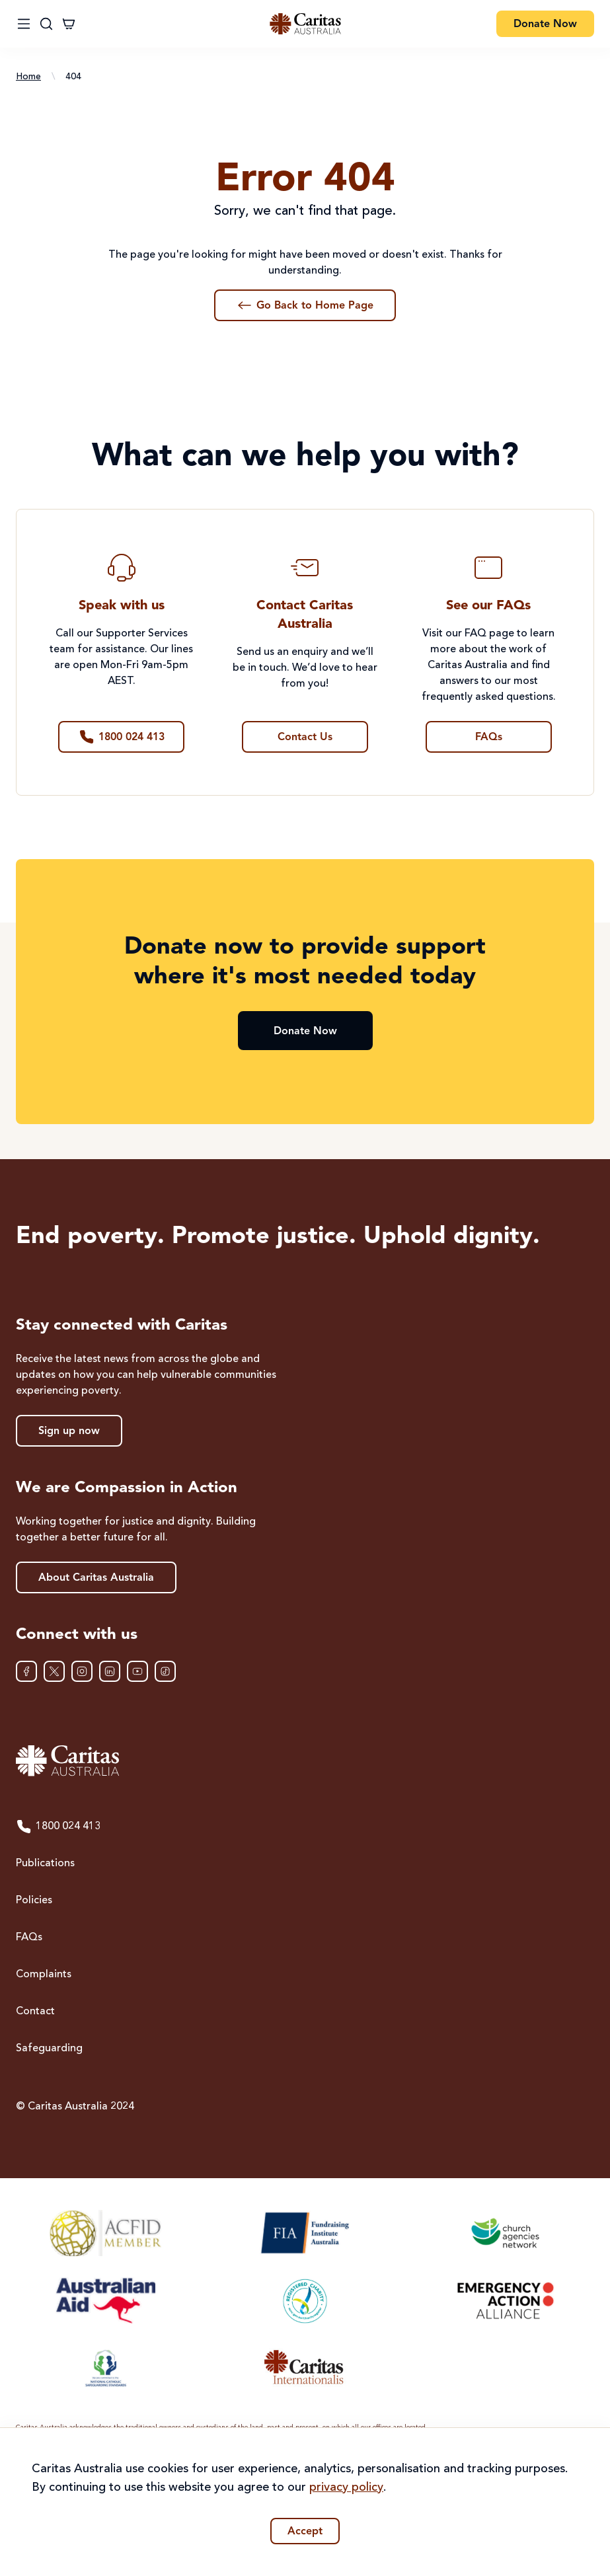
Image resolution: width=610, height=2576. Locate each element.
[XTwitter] (54, 1671)
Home (28, 76)
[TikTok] (165, 1671)
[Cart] (68, 23)
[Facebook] (26, 1671)
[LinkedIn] (109, 1671)
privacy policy (346, 2487)
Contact (35, 2011)
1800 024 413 (58, 1827)
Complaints (43, 1974)
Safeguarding (49, 2048)
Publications (45, 1863)
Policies (34, 1900)
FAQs (29, 1937)
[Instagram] (82, 1671)
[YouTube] (137, 1671)
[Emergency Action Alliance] (504, 2300)
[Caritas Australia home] (305, 1760)
